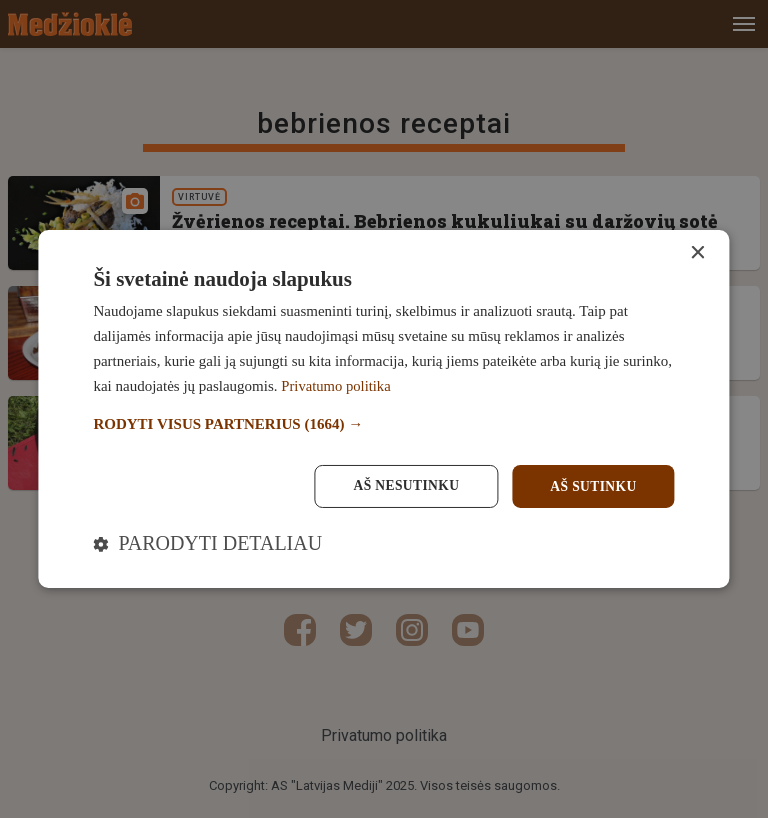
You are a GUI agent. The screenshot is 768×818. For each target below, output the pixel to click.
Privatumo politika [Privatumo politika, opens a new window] (337, 385)
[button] (383, 424)
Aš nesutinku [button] (401, 485)
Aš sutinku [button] (591, 485)
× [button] (697, 252)
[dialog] (383, 409)
